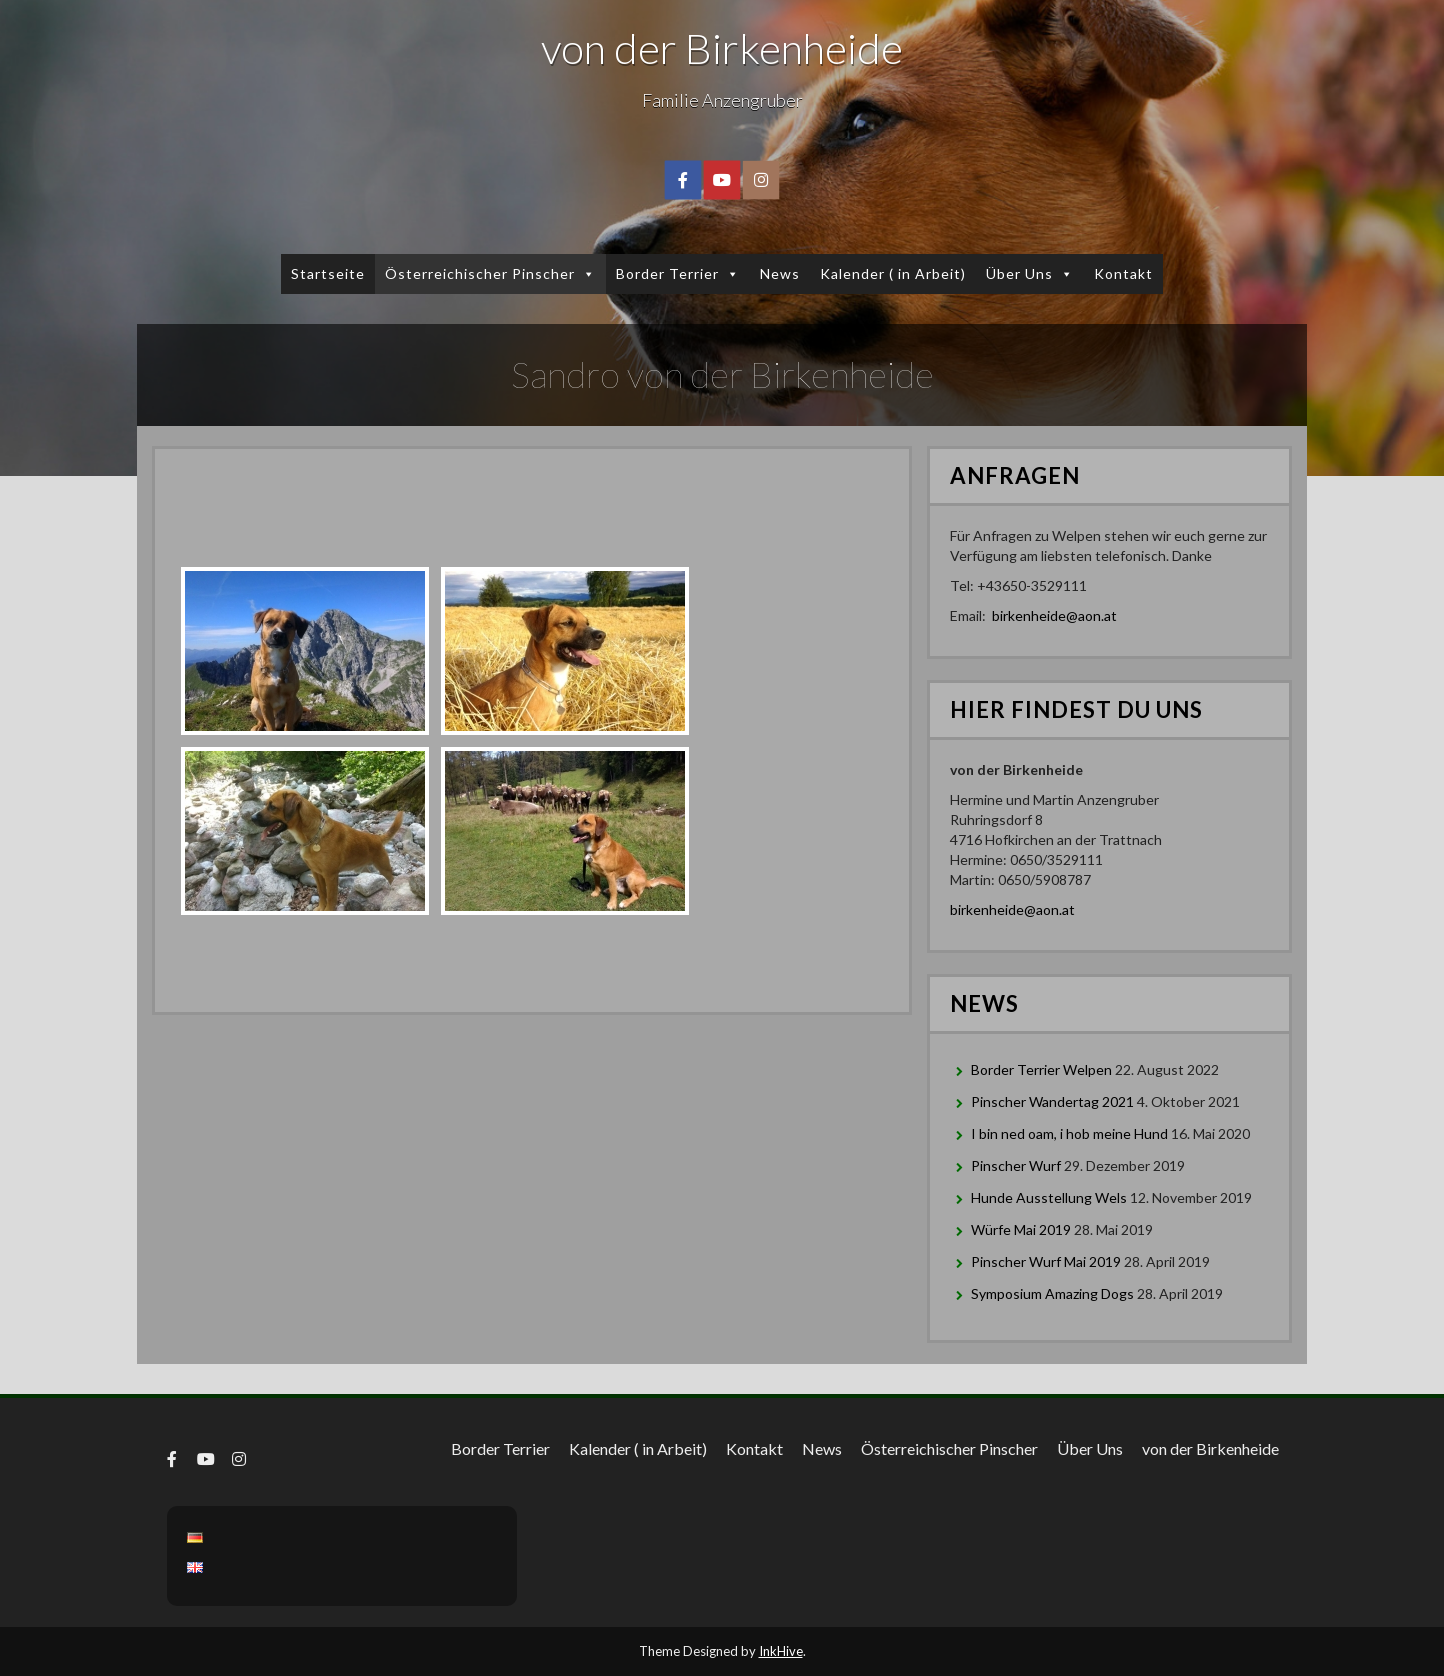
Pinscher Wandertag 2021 (1052, 1101)
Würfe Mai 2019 (1021, 1229)
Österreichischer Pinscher (490, 273)
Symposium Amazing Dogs (1052, 1293)
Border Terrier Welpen (1041, 1069)
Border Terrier (678, 273)
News (780, 273)
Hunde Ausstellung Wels (1049, 1197)
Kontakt (1123, 273)
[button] (585, 273)
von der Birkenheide (722, 48)
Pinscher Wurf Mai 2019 (1046, 1261)
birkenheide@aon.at (1054, 615)
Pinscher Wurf (1016, 1165)
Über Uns (1030, 273)
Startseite (328, 273)
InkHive (781, 1651)
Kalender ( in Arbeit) (893, 273)
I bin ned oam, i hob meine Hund (1069, 1133)
